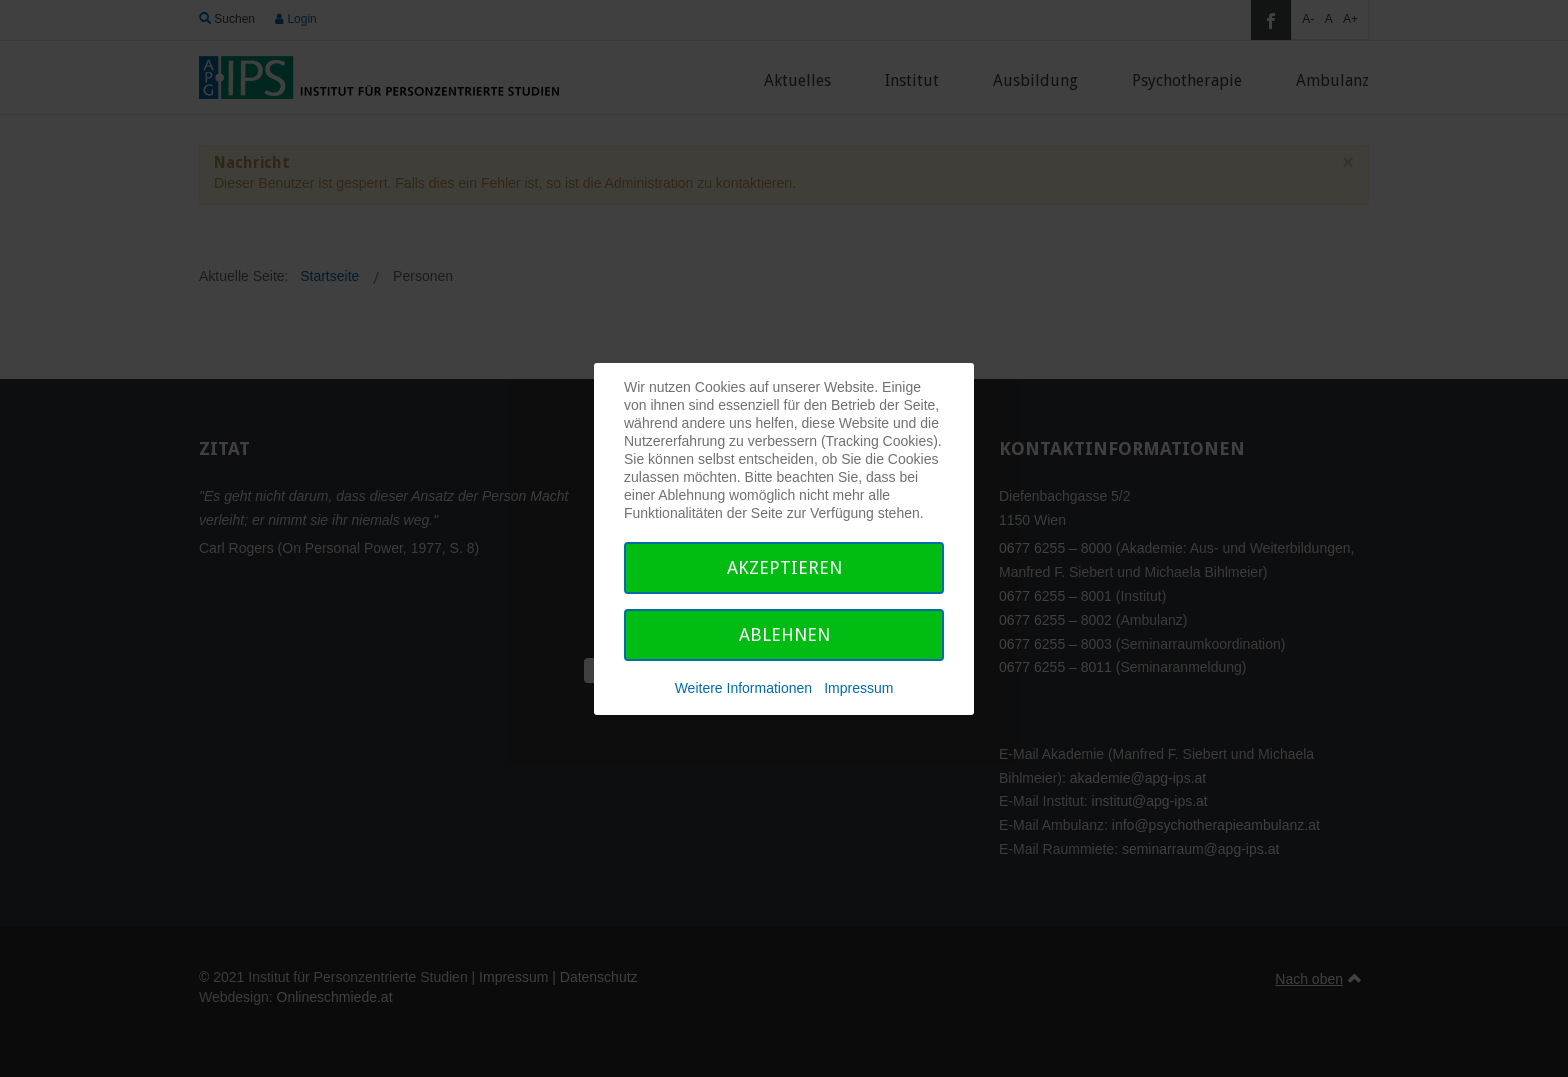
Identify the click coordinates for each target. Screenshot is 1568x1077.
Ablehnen (784, 634)
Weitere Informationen (743, 688)
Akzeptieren (784, 567)
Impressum (858, 688)
